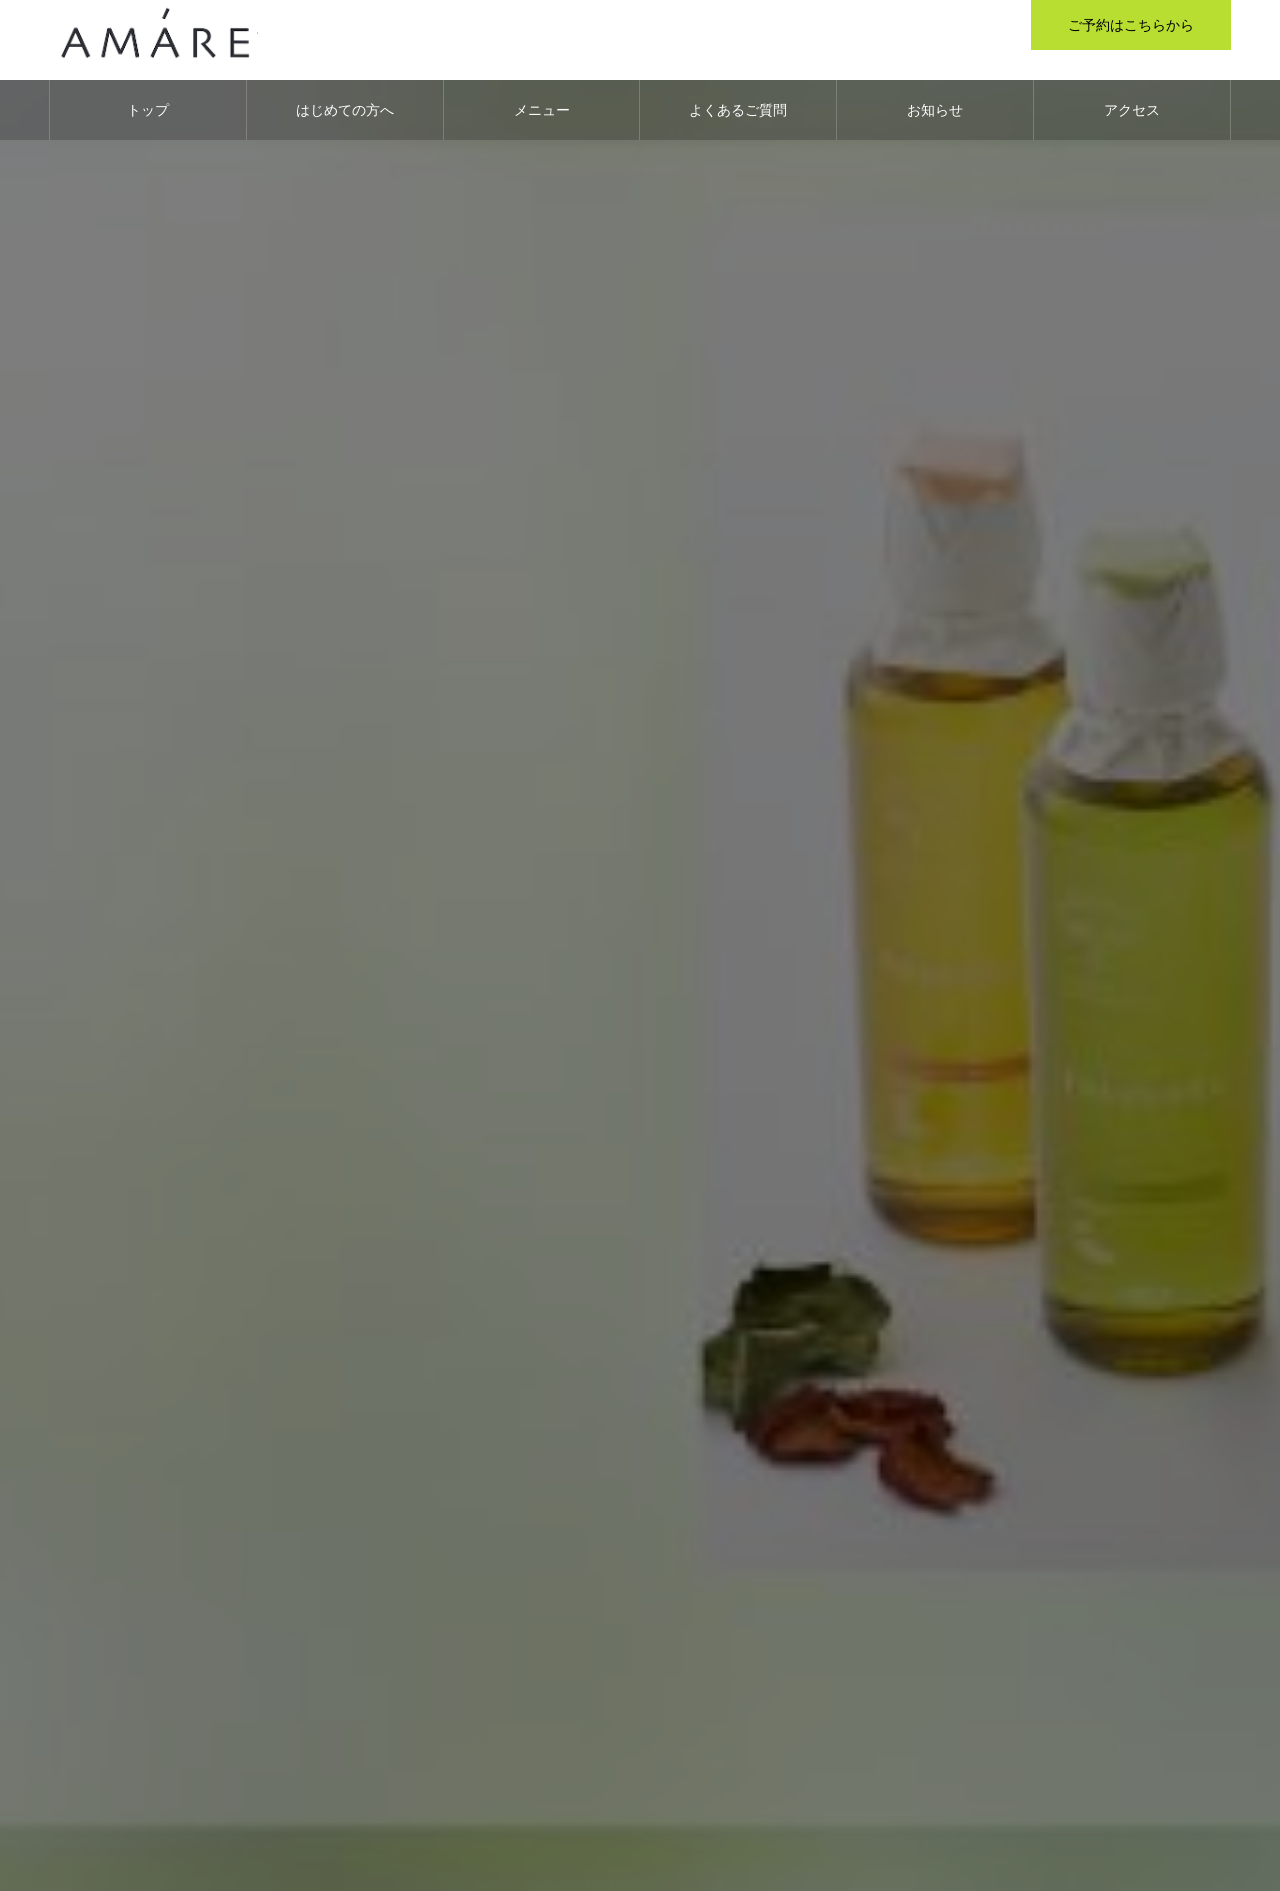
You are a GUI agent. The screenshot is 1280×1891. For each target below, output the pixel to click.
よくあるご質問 (738, 110)
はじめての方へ (345, 110)
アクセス (1132, 110)
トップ (148, 110)
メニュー (542, 110)
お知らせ (935, 110)
